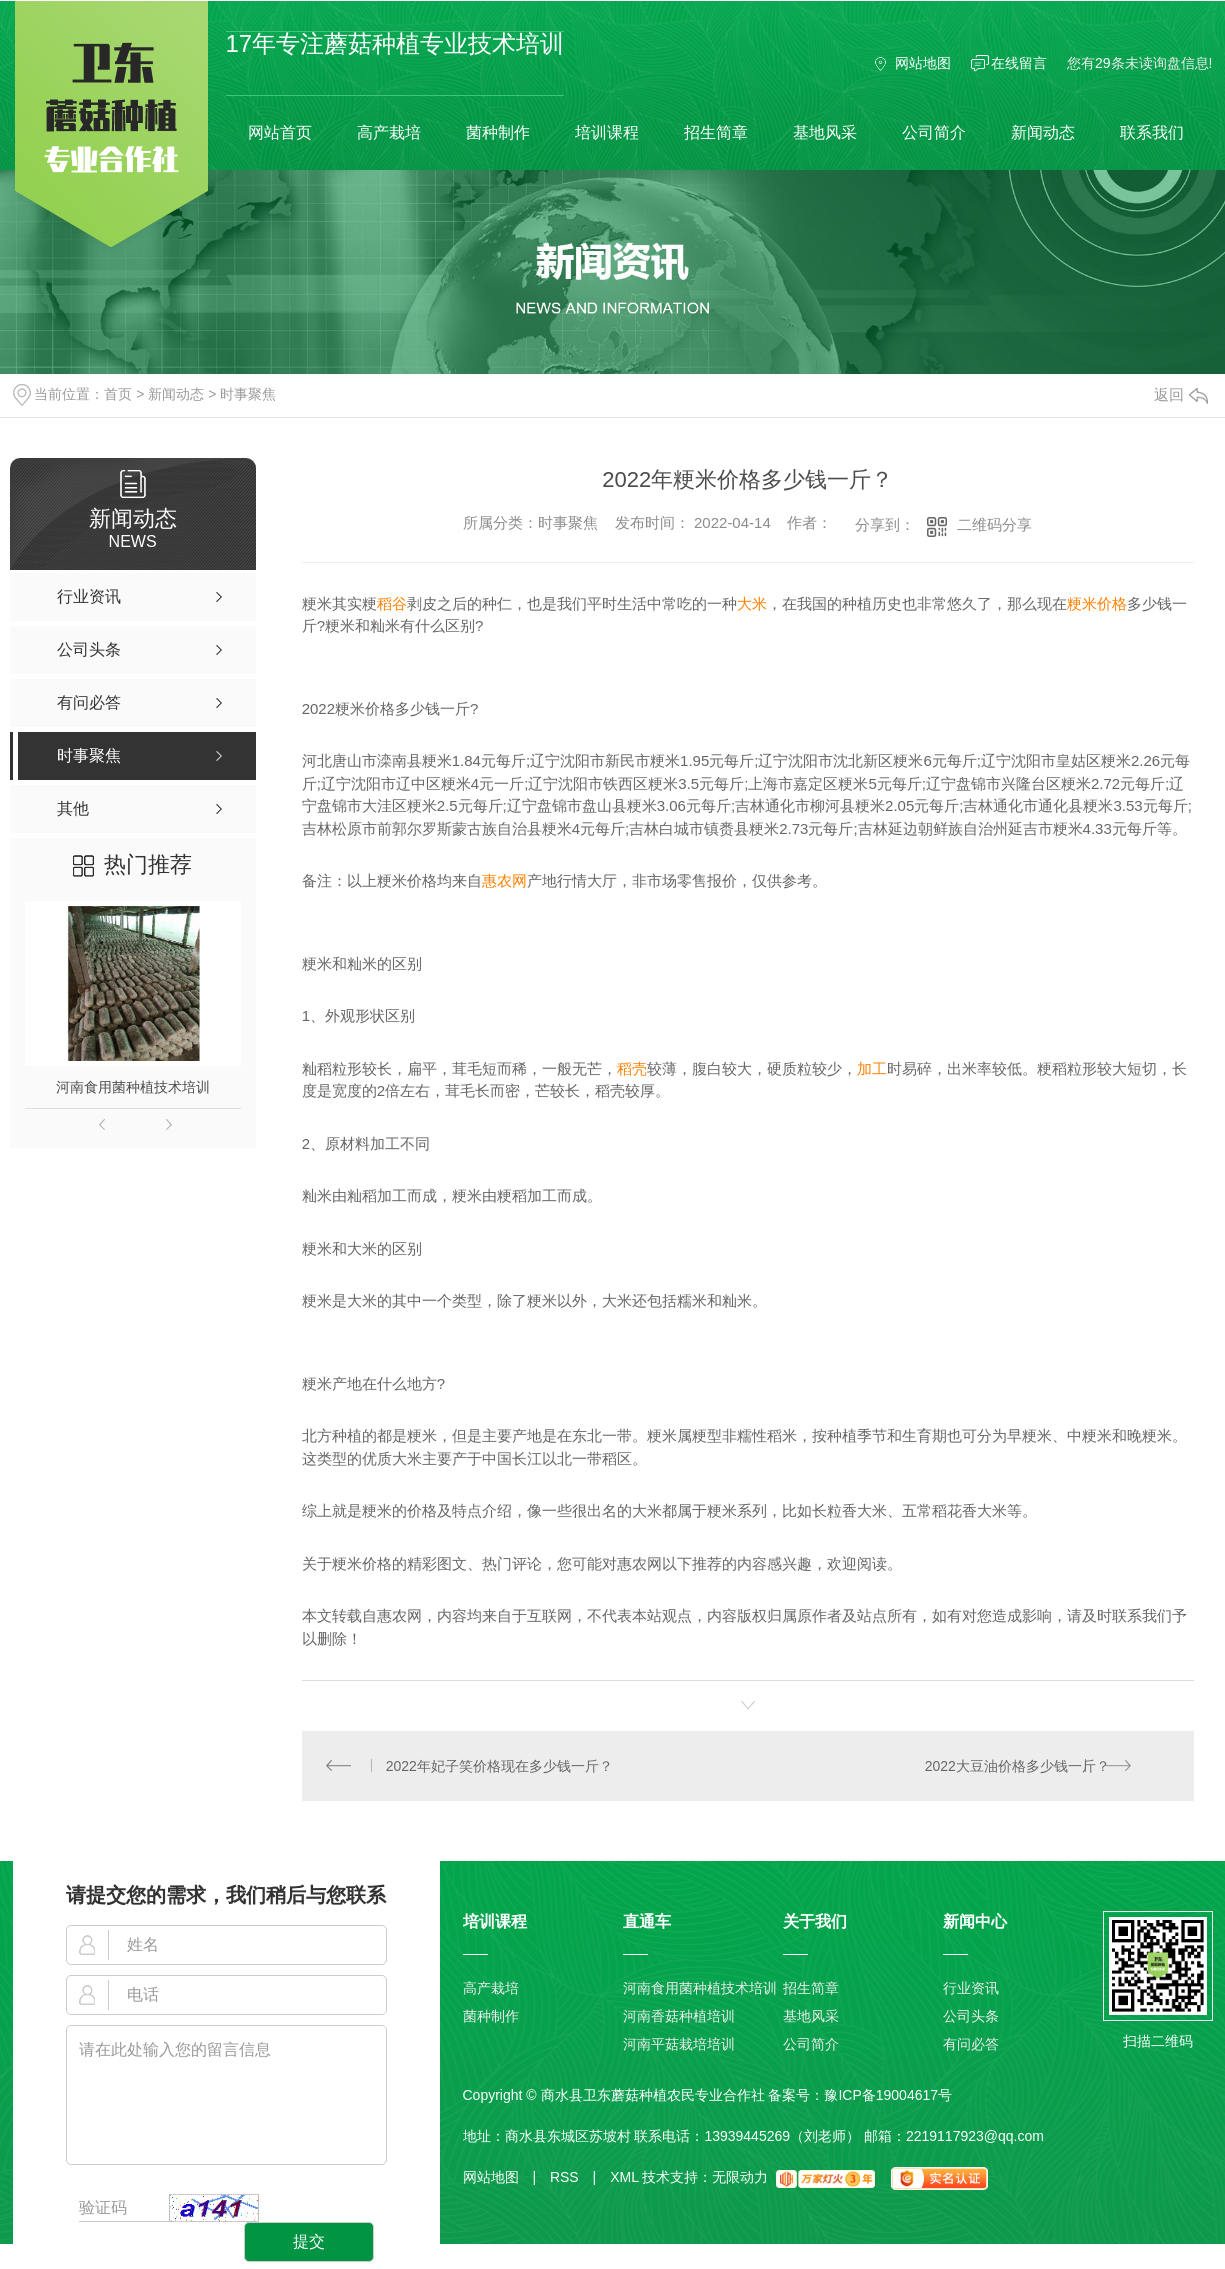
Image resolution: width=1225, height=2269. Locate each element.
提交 (309, 2242)
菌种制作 (498, 132)
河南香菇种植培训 (679, 2017)
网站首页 (280, 132)
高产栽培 (389, 132)
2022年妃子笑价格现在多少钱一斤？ (499, 1766)
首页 (118, 394)
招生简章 (716, 132)
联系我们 (1152, 132)
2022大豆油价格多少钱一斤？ (1016, 1766)
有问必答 (971, 2045)
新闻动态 (1043, 132)
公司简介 (934, 132)
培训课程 (607, 132)
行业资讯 (971, 1989)
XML (624, 2178)
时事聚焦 (248, 394)
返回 (1181, 394)
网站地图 (923, 63)
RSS (573, 2178)
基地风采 (825, 132)
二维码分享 (994, 524)
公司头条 (971, 2017)
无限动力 (740, 2178)
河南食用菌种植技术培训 (133, 1087)
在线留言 (1019, 63)
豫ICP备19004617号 (888, 2096)
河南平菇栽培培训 (679, 2045)
